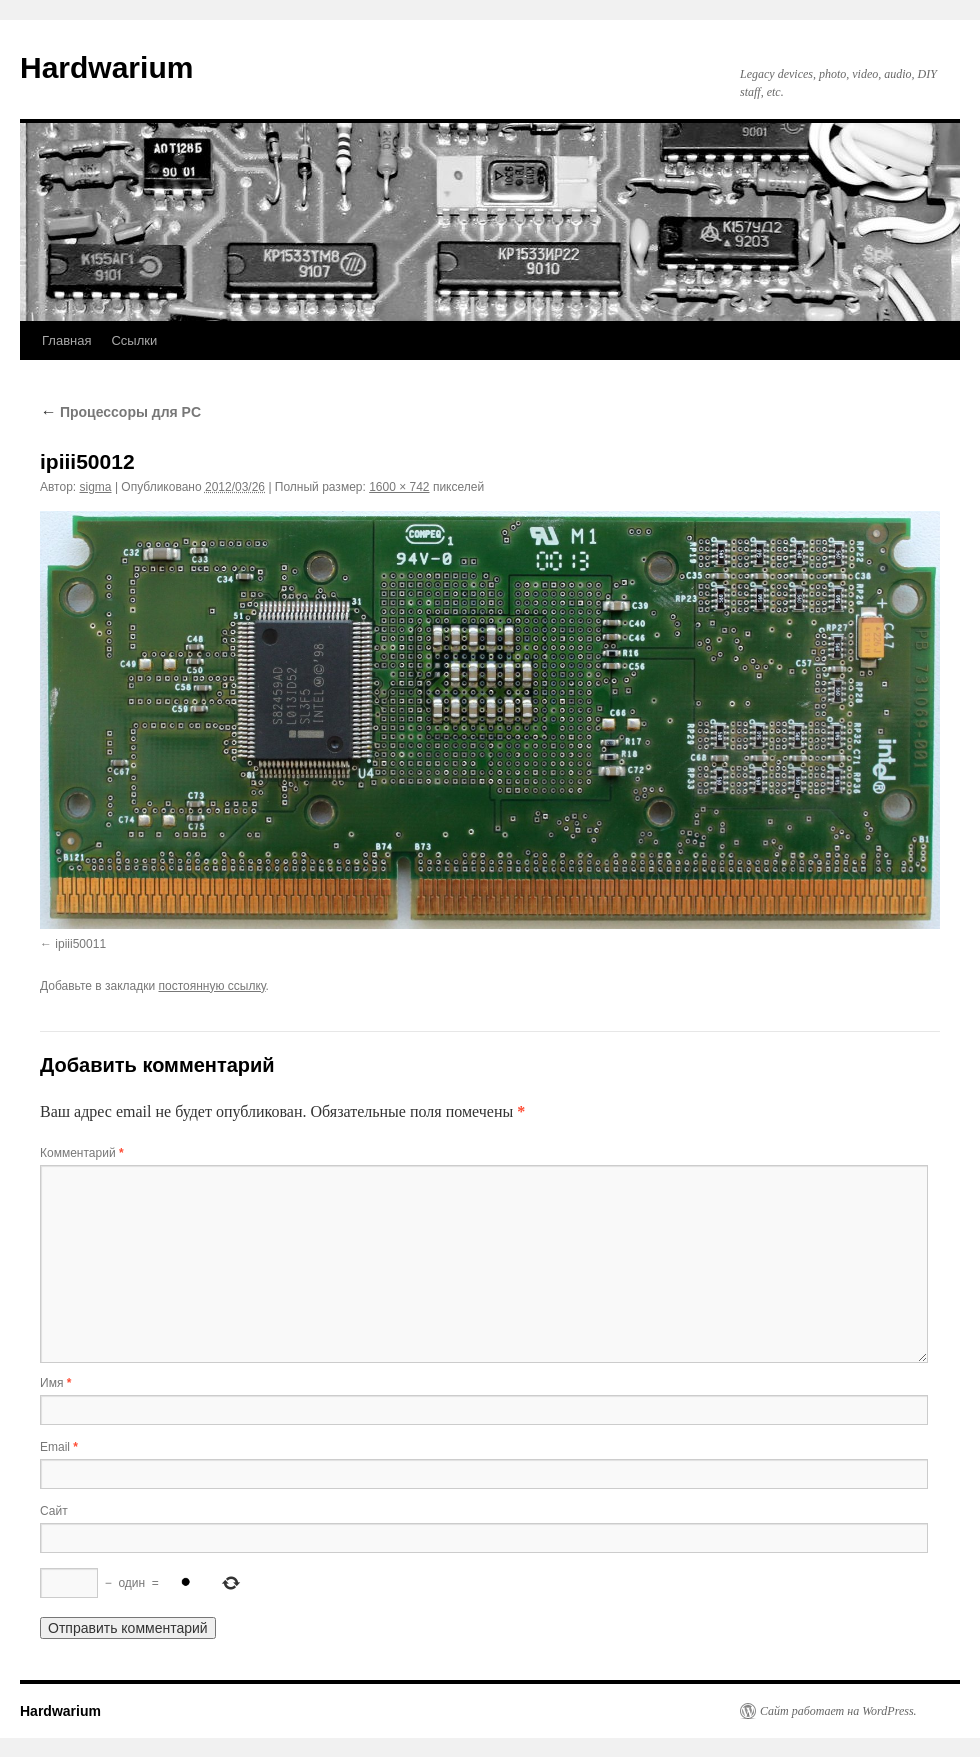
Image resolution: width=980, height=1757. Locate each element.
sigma (96, 487)
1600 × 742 (399, 487)
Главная (66, 340)
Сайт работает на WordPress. (838, 1711)
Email (59, 1447)
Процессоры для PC (120, 412)
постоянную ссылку (212, 986)
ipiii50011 (80, 944)
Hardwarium (106, 67)
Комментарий (82, 1153)
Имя (55, 1383)
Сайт (54, 1511)
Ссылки (134, 340)
